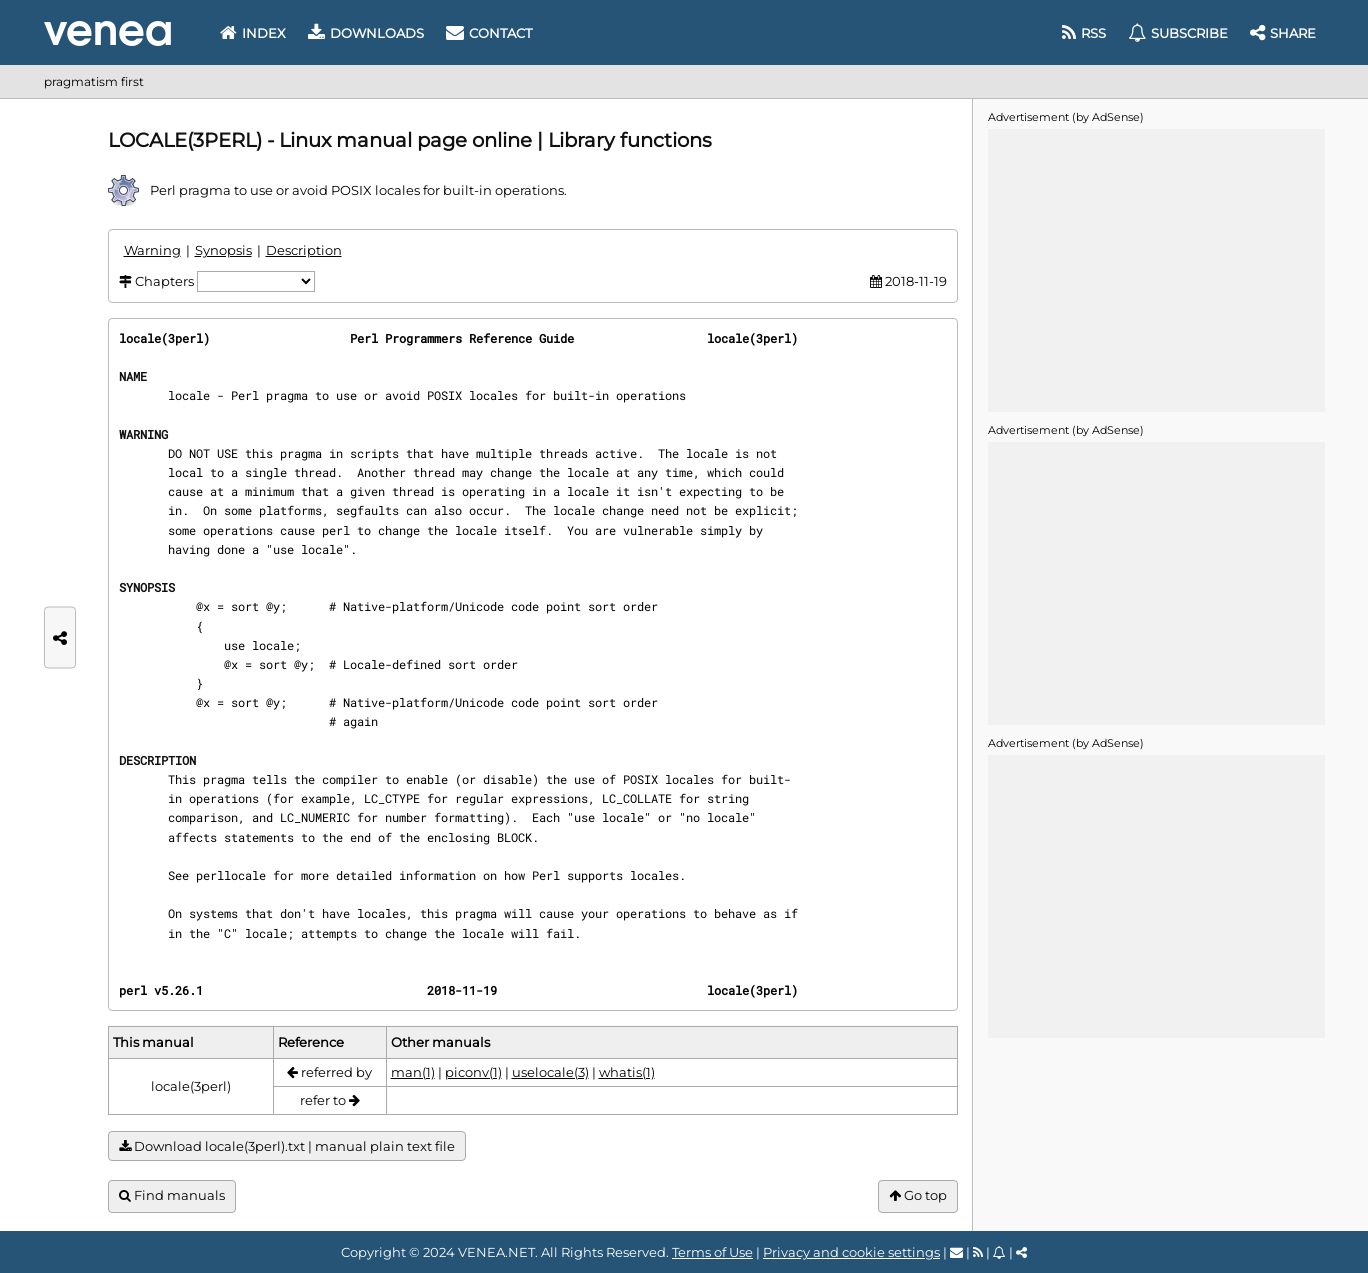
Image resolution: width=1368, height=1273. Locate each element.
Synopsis (223, 250)
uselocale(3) (550, 1072)
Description (304, 250)
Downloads (366, 33)
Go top (918, 1195)
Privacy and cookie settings (851, 1252)
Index (253, 33)
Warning (152, 250)
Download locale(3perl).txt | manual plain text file (287, 1146)
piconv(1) (473, 1072)
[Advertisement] (1156, 269)
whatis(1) (627, 1072)
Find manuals (172, 1195)
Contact (489, 33)
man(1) (413, 1072)
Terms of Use (712, 1252)
